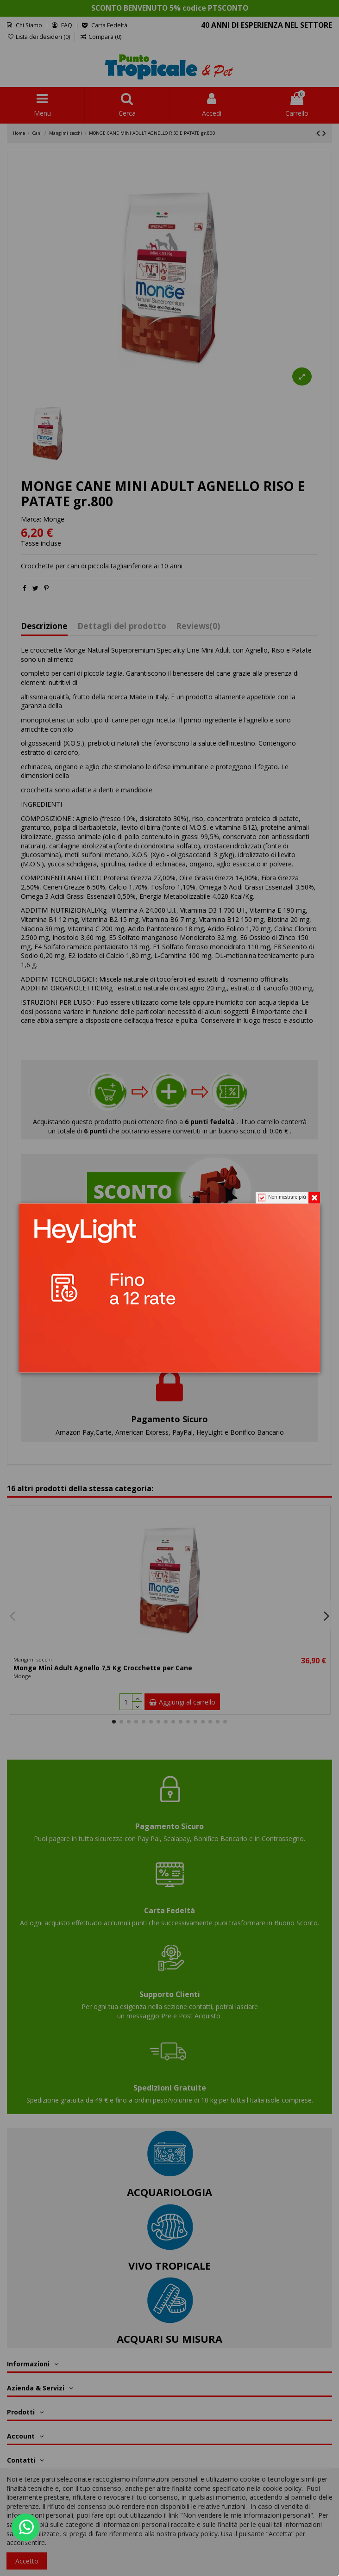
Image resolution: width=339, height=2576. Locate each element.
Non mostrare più (287, 1197)
